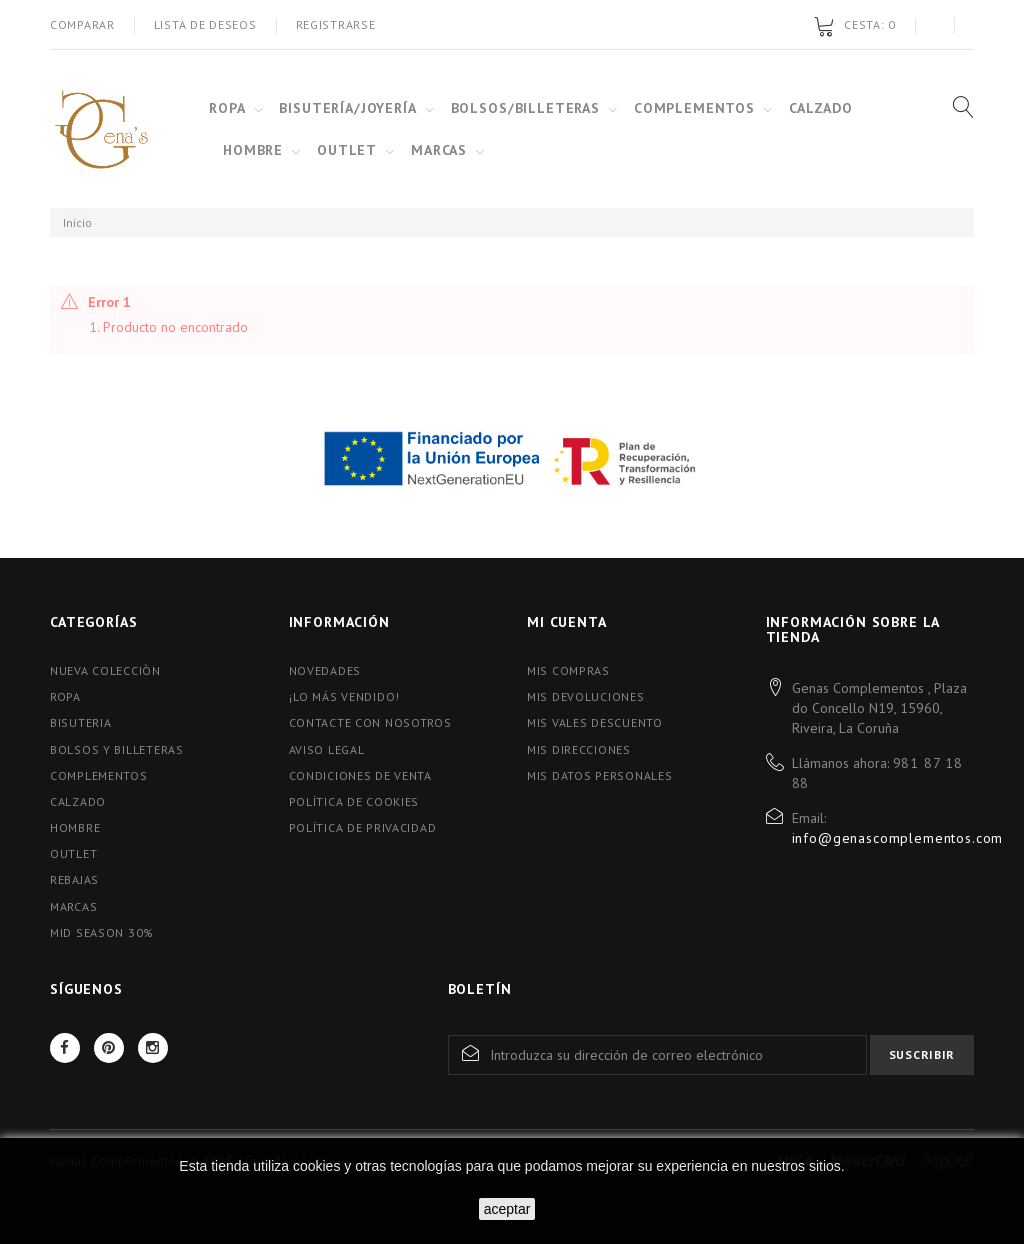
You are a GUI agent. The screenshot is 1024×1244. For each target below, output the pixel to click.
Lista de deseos (205, 24)
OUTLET (347, 150)
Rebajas (74, 879)
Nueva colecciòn (105, 670)
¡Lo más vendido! (345, 696)
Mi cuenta (567, 622)
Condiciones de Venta (360, 775)
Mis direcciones (579, 749)
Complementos (99, 775)
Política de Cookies (354, 801)
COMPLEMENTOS (694, 108)
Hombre (75, 827)
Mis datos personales (599, 775)
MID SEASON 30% (102, 932)
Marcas (73, 906)
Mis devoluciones (586, 696)
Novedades (325, 670)
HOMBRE (253, 150)
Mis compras (568, 670)
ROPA (227, 108)
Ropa (65, 696)
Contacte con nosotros (370, 722)
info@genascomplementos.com (898, 838)
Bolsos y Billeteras (117, 749)
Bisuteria (80, 722)
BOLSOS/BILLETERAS (525, 108)
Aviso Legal (327, 749)
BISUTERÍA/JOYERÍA (347, 108)
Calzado (78, 801)
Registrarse (336, 24)
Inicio (77, 222)
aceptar (507, 1209)
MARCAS (439, 150)
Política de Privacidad (363, 827)
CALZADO (821, 108)
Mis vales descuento (595, 722)
